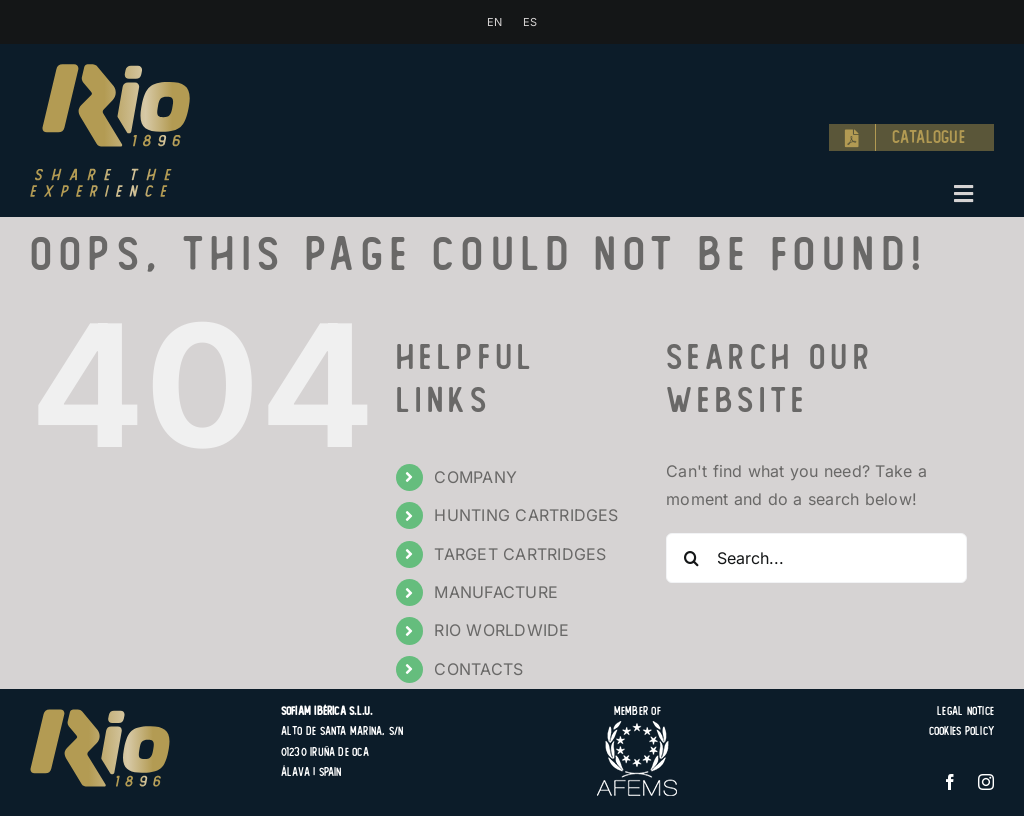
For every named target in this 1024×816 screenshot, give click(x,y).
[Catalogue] (911, 138)
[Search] (691, 558)
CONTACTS (478, 669)
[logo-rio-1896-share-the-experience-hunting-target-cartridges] (110, 72)
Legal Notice (965, 711)
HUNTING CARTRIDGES (526, 515)
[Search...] (816, 558)
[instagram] (986, 782)
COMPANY (475, 477)
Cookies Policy (961, 731)
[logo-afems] (637, 729)
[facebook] (950, 782)
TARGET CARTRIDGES (520, 554)
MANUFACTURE (496, 592)
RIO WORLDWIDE (501, 630)
